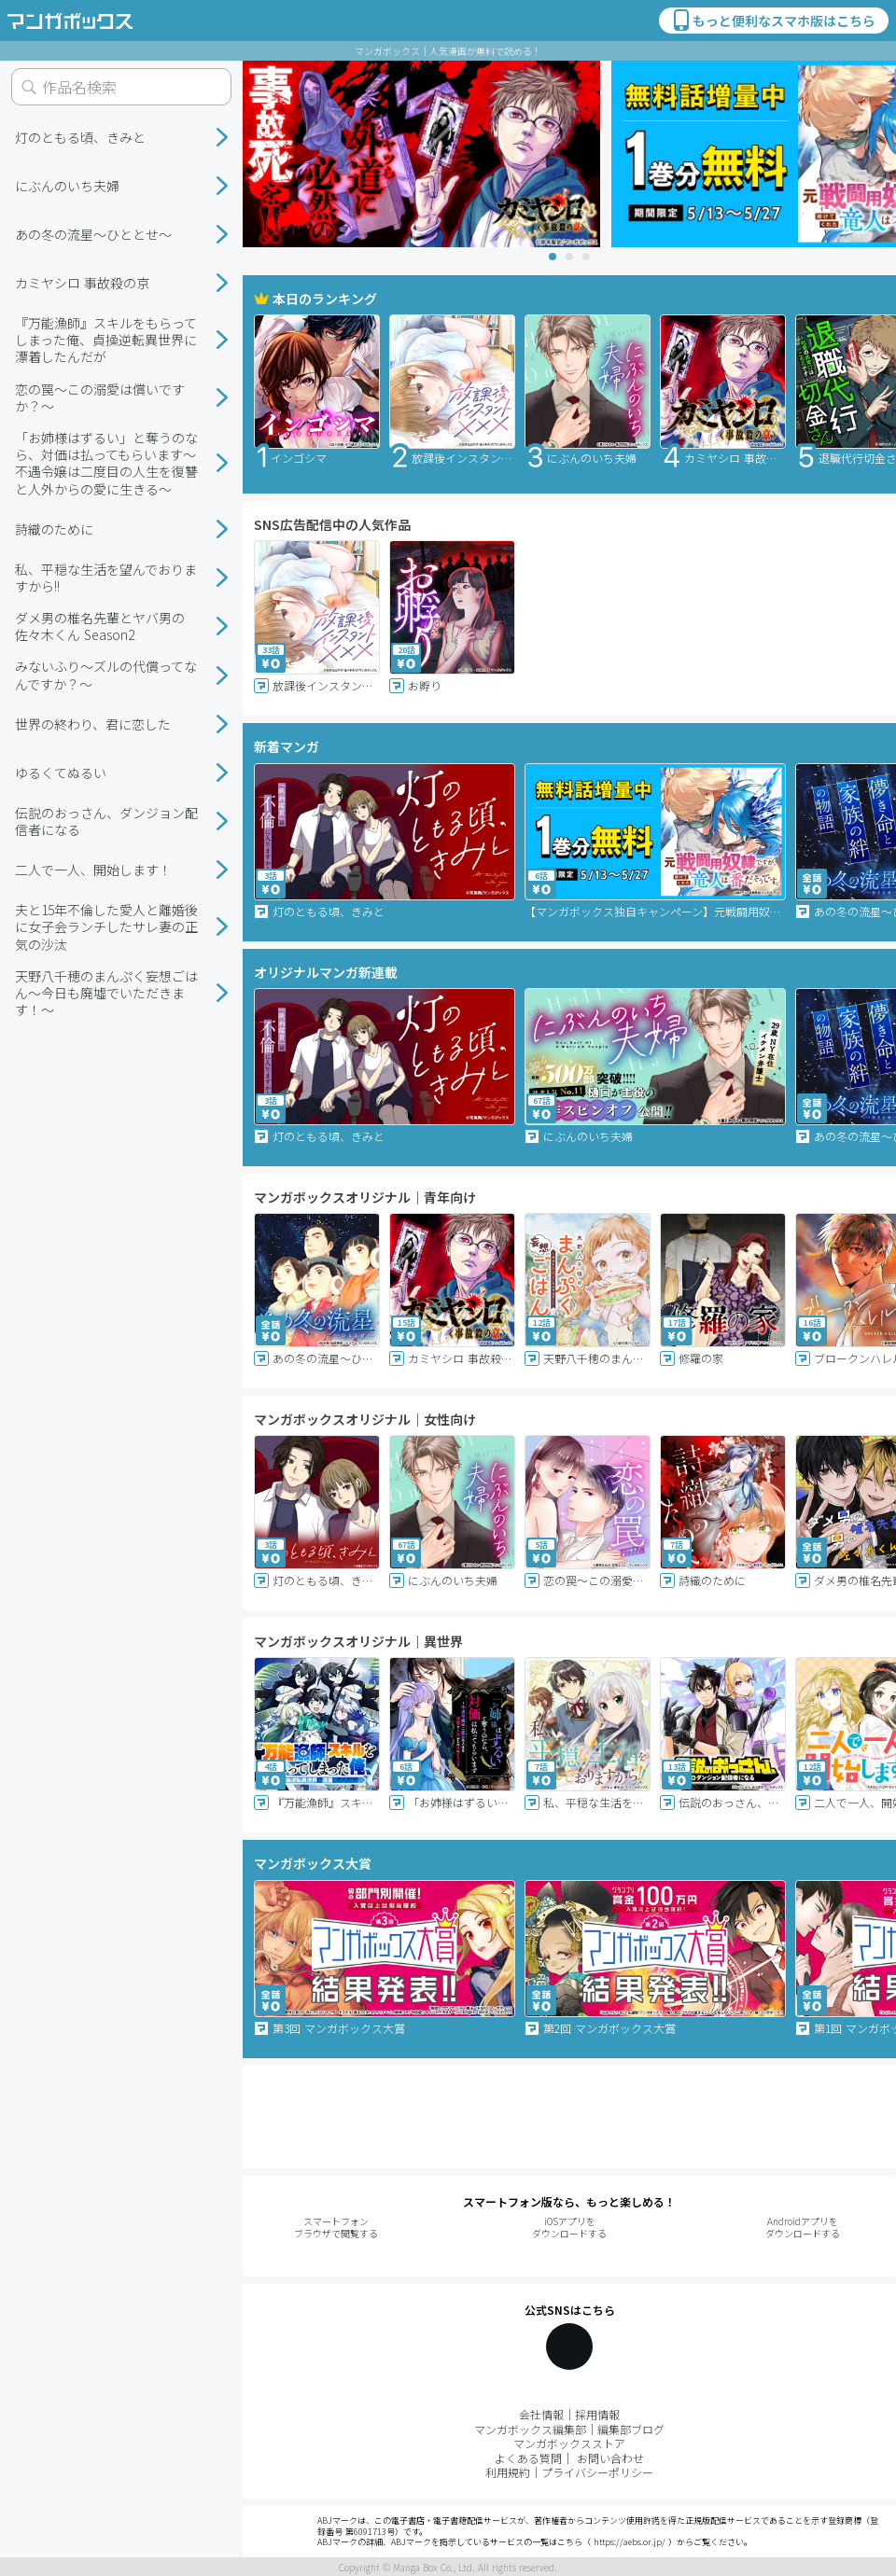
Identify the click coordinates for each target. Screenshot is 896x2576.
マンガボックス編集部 (530, 2429)
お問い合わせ (610, 2458)
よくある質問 (528, 2458)
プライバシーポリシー (597, 2472)
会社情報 (541, 2414)
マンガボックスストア (569, 2443)
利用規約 (507, 2472)
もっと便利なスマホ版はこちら (772, 20)
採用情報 (597, 2414)
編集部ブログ (631, 2429)
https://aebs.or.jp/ (629, 2542)
